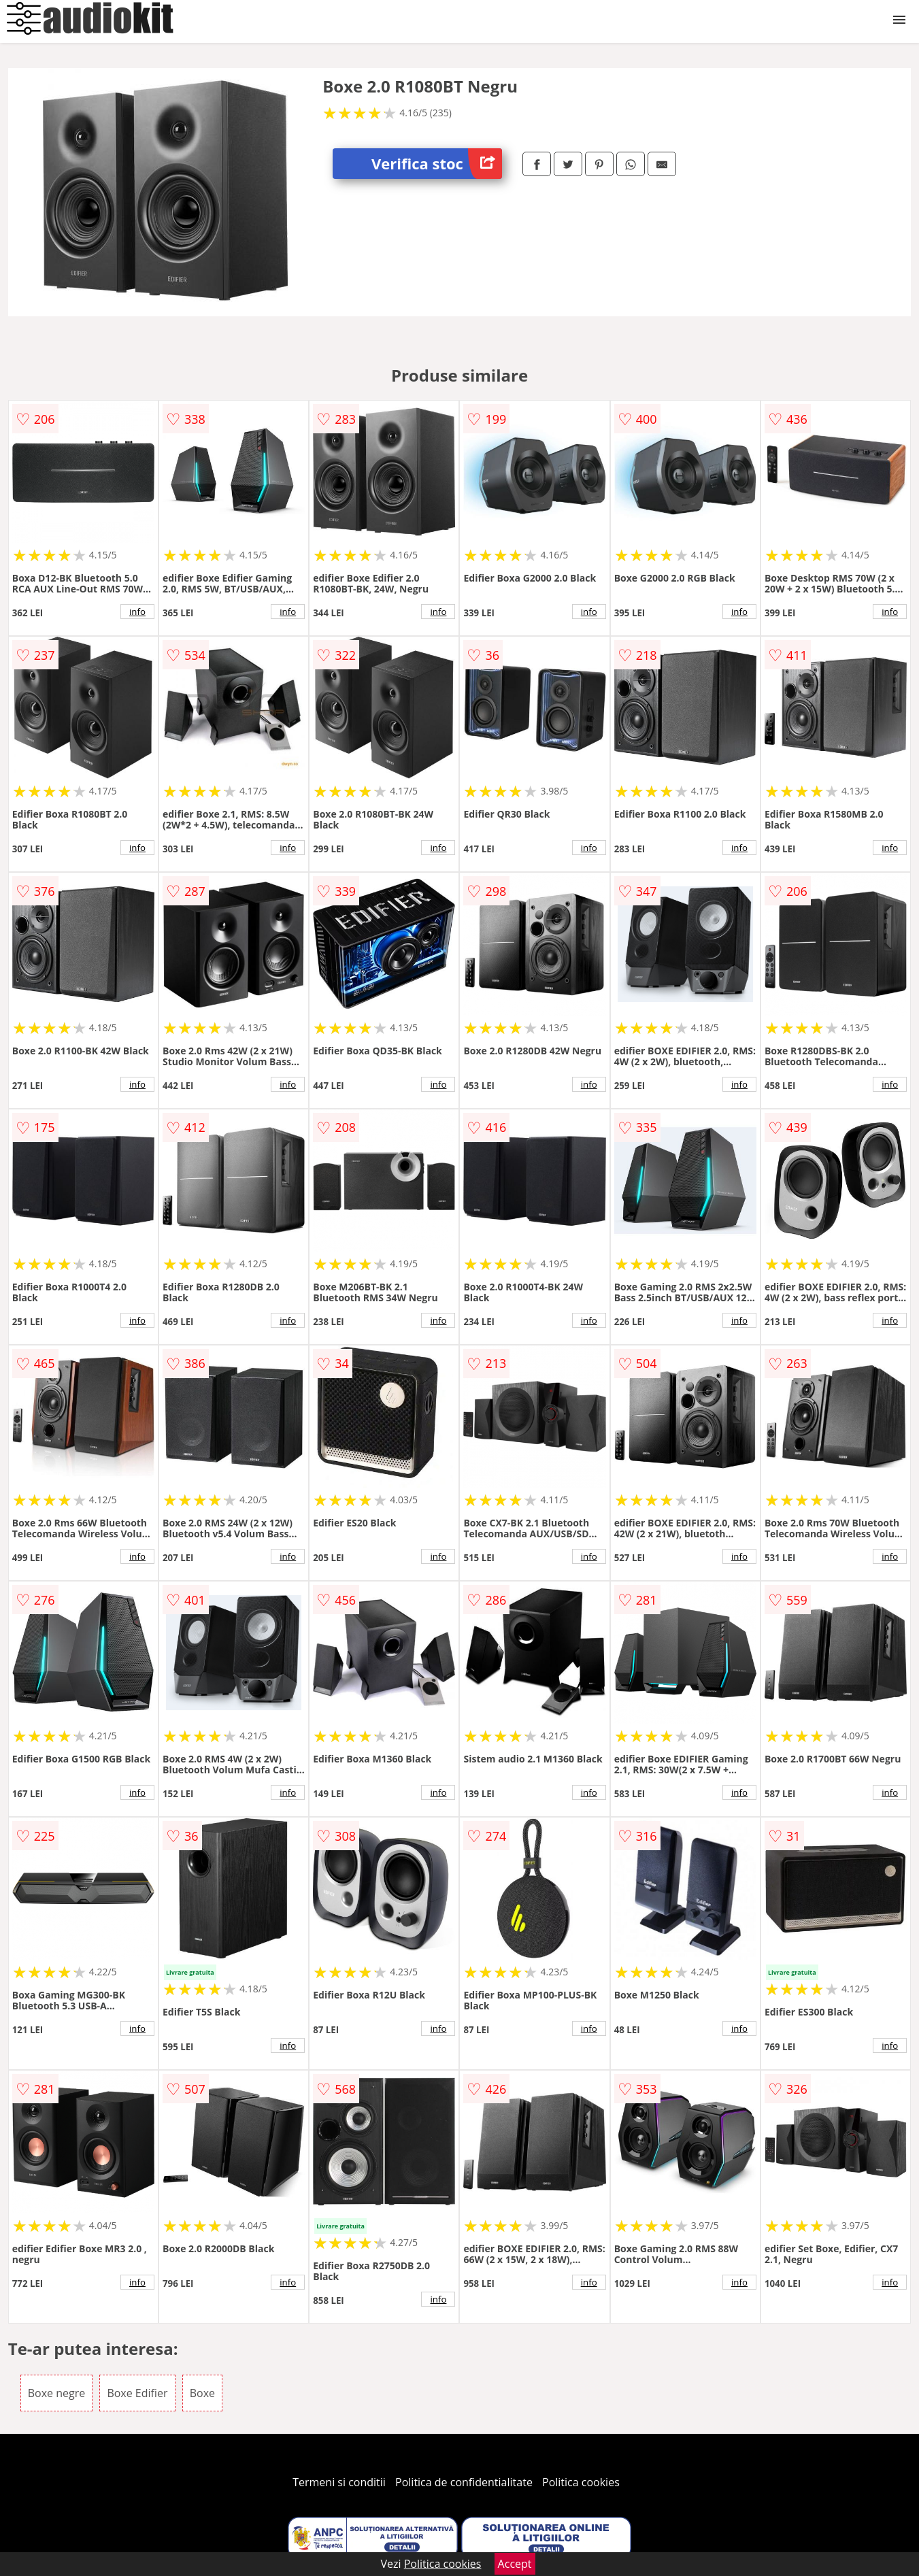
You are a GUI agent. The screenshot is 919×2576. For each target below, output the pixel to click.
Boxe (202, 2393)
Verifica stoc (436, 163)
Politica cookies (581, 2482)
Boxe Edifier (137, 2393)
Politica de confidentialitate (464, 2482)
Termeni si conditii (339, 2482)
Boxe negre (56, 2393)
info (137, 611)
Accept (515, 2563)
